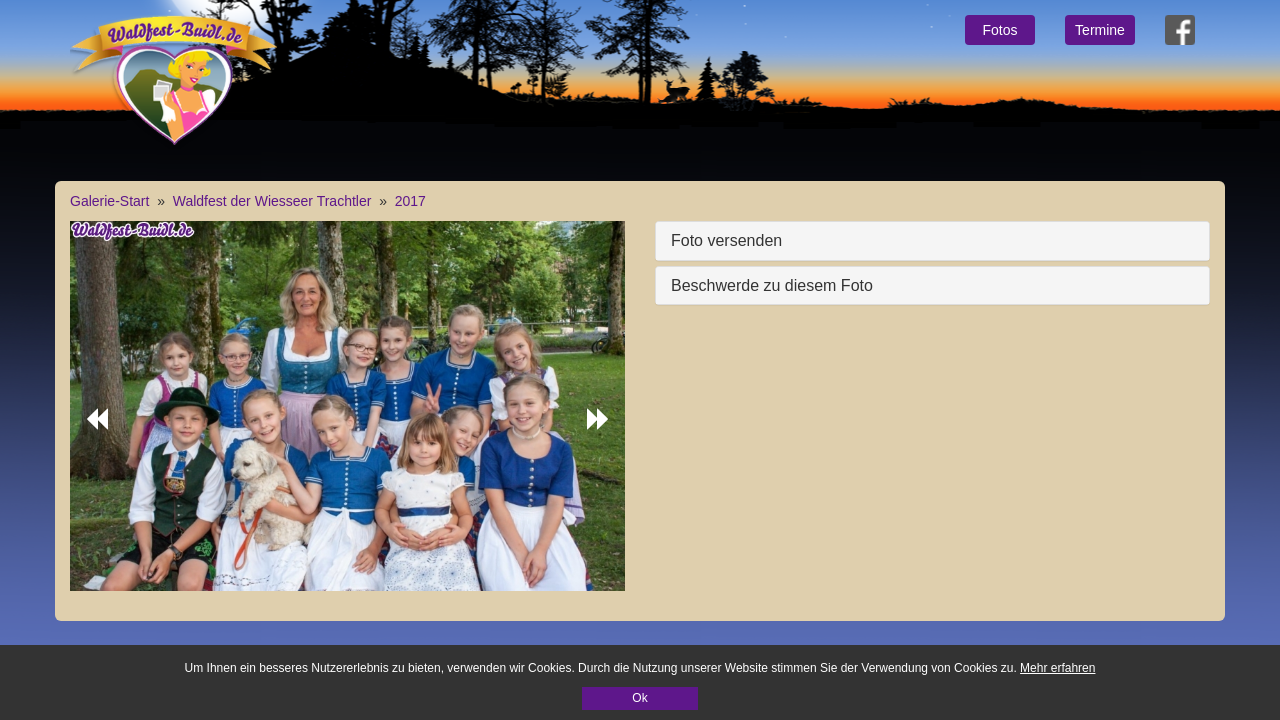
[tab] (932, 241)
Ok (639, 698)
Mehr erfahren (1057, 668)
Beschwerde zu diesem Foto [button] (772, 285)
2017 (410, 201)
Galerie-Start (109, 201)
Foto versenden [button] (726, 240)
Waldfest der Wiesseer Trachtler (272, 201)
